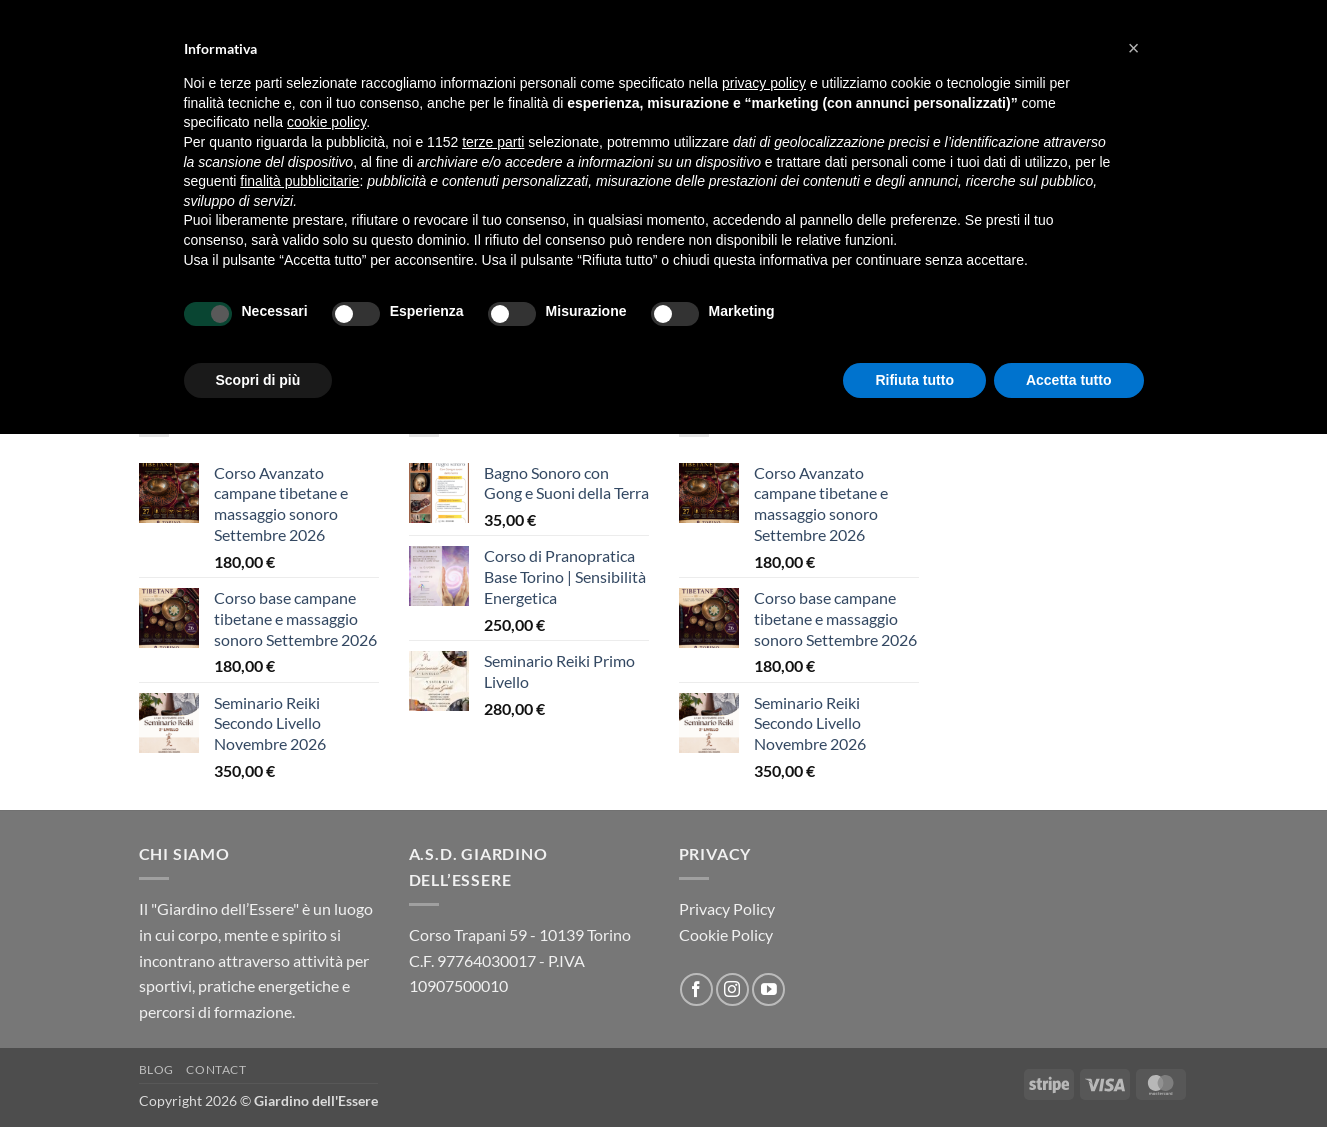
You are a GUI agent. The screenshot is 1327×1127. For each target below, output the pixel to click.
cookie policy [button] (326, 122)
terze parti (493, 142)
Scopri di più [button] (258, 380)
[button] (1134, 48)
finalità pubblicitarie (299, 181)
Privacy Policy (727, 908)
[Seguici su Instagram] (732, 989)
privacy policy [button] (764, 83)
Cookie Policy (726, 934)
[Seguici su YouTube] (768, 989)
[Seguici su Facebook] (696, 989)
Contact (216, 1069)
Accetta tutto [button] (1069, 380)
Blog (156, 1069)
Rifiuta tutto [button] (914, 380)
